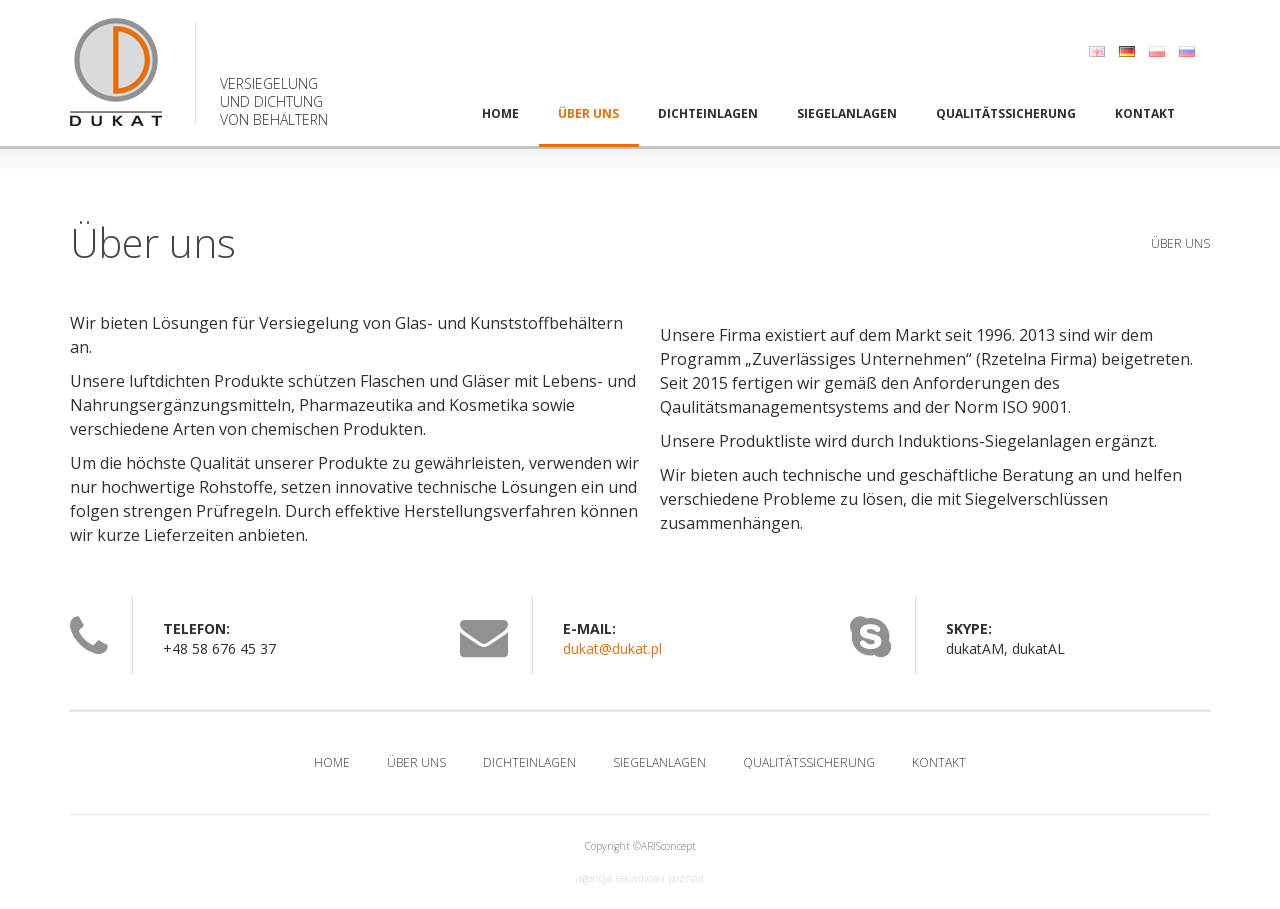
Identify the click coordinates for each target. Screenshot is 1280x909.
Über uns (588, 113)
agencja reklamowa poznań (640, 878)
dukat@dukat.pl (612, 648)
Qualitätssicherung (1006, 113)
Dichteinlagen (708, 113)
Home (500, 113)
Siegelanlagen (847, 113)
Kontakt (1145, 113)
